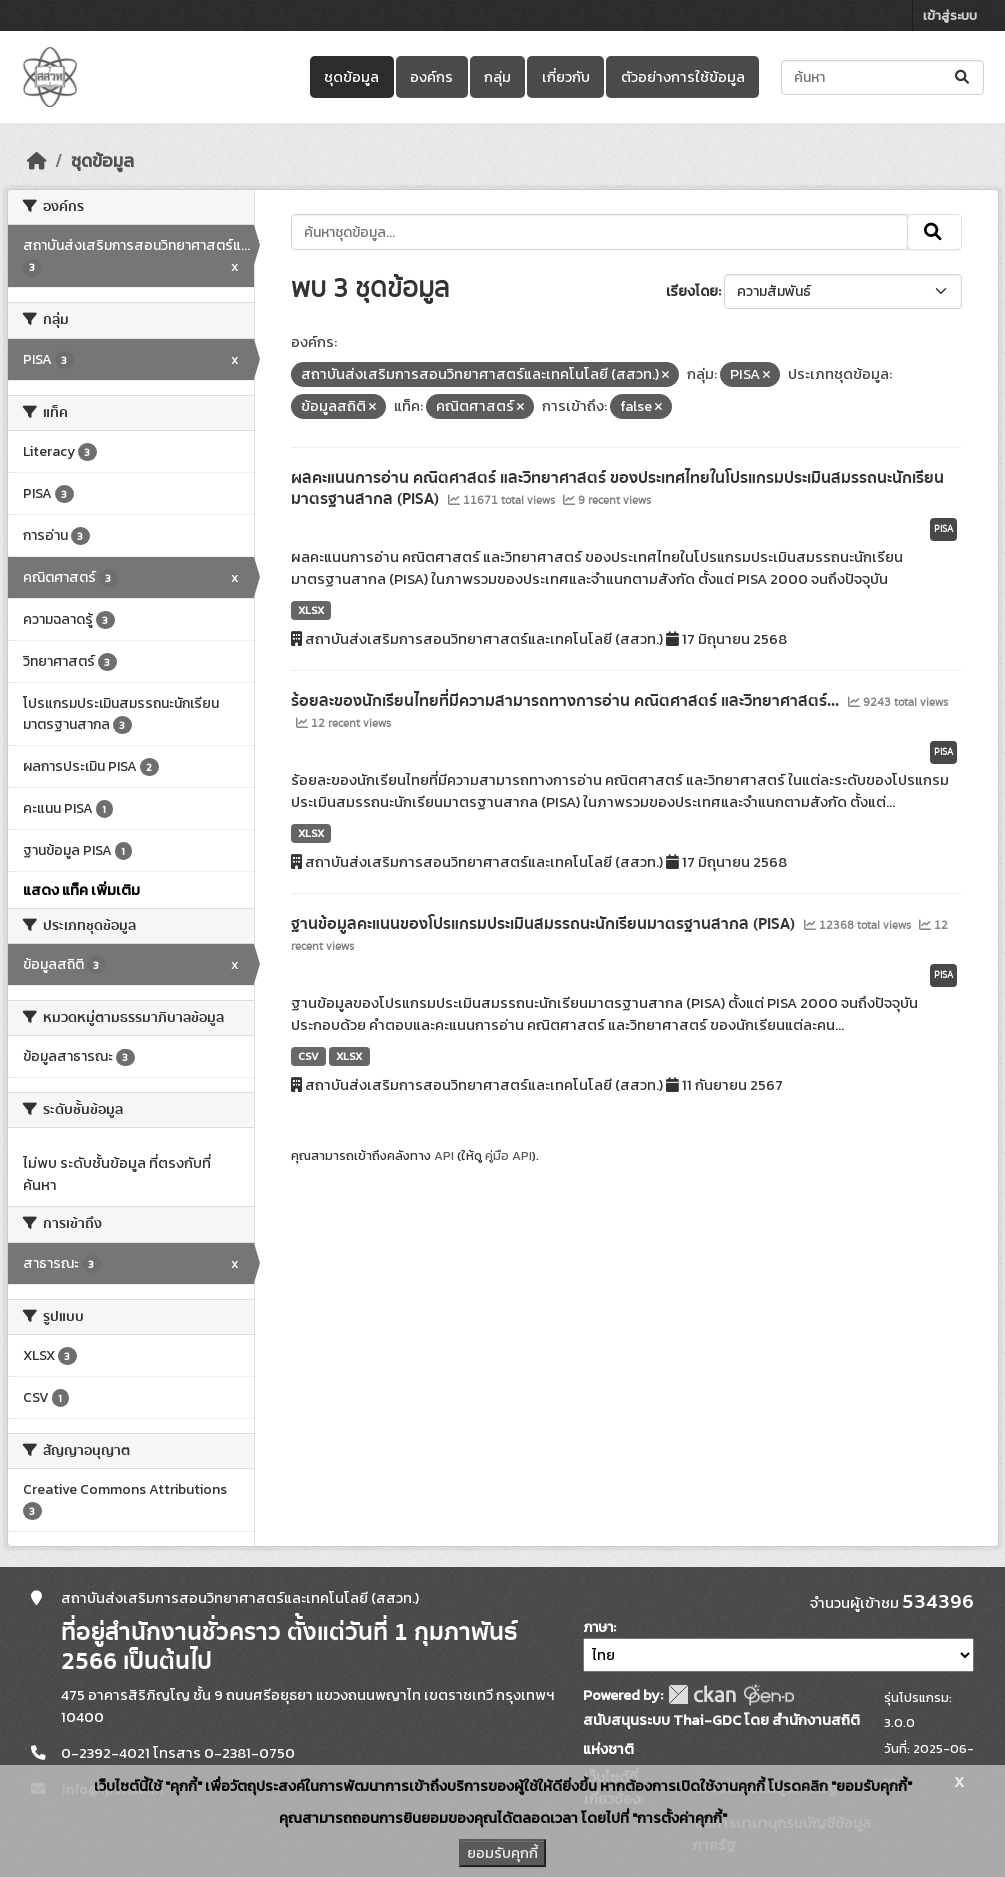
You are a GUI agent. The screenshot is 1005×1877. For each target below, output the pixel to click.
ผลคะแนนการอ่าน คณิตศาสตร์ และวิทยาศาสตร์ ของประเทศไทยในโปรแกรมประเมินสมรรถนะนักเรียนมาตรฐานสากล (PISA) (617, 488)
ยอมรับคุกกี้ (502, 1853)
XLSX (311, 610)
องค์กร (431, 77)
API (444, 1155)
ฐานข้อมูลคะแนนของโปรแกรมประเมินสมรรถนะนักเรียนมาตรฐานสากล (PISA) (545, 924)
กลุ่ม (497, 77)
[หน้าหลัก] (37, 161)
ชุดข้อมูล (351, 77)
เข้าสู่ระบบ (950, 15)
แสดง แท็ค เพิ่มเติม (81, 890)
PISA (943, 529)
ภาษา (598, 1627)
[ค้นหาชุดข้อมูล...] (882, 77)
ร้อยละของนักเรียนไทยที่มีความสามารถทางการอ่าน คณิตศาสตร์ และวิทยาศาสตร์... (567, 701)
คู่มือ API (508, 1155)
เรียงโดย (692, 291)
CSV (308, 1056)
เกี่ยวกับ (566, 77)
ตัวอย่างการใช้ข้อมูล (683, 77)
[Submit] (963, 77)
